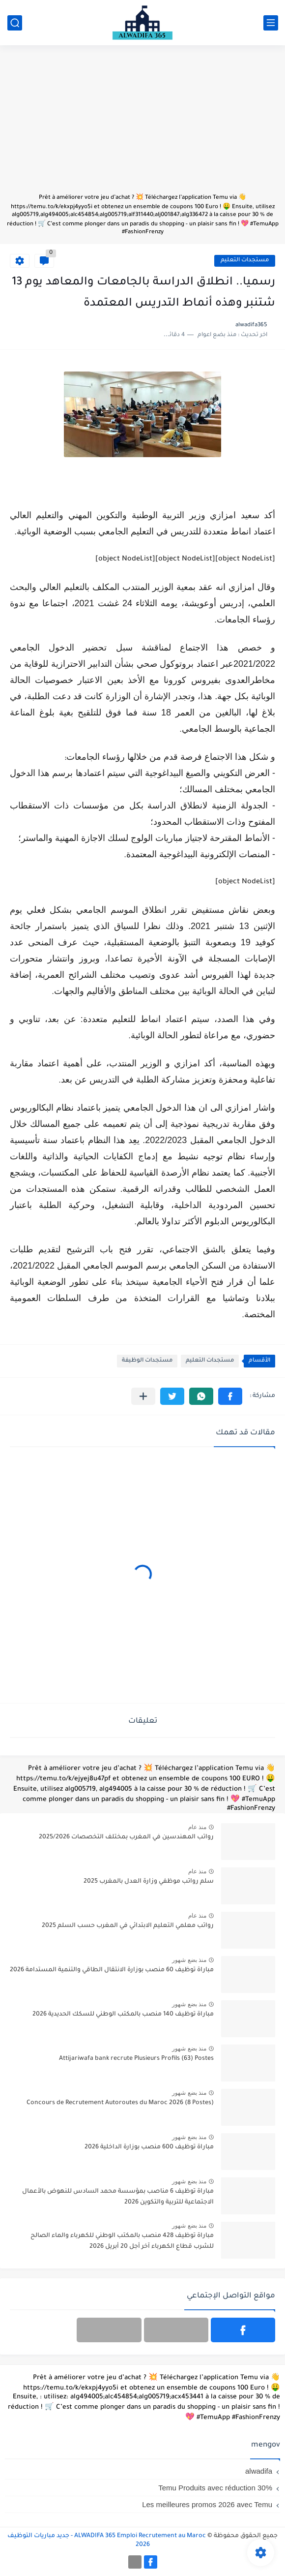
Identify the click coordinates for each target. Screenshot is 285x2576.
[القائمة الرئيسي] (270, 23)
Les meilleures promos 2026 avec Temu (207, 2504)
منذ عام (197, 1827)
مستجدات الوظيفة (147, 1361)
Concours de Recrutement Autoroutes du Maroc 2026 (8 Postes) (120, 2103)
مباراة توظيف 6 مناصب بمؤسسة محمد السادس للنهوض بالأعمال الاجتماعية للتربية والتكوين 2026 (118, 2197)
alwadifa (258, 2471)
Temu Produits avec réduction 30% (215, 2487)
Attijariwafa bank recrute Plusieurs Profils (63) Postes (136, 2058)
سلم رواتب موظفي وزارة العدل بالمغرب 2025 (149, 1881)
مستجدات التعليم (245, 260)
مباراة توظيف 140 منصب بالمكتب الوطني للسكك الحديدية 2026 (123, 2014)
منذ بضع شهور (189, 1959)
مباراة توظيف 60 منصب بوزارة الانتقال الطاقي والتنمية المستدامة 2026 (112, 1970)
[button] (230, 1396)
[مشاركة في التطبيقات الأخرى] (143, 1396)
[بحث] (14, 23)
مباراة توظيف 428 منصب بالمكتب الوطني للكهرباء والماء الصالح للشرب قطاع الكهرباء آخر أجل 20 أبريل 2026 (122, 2241)
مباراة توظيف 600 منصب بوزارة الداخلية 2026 (149, 2147)
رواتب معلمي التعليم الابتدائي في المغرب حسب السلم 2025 (128, 1926)
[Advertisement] (142, 124)
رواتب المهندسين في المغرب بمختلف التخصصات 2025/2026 (126, 1837)
